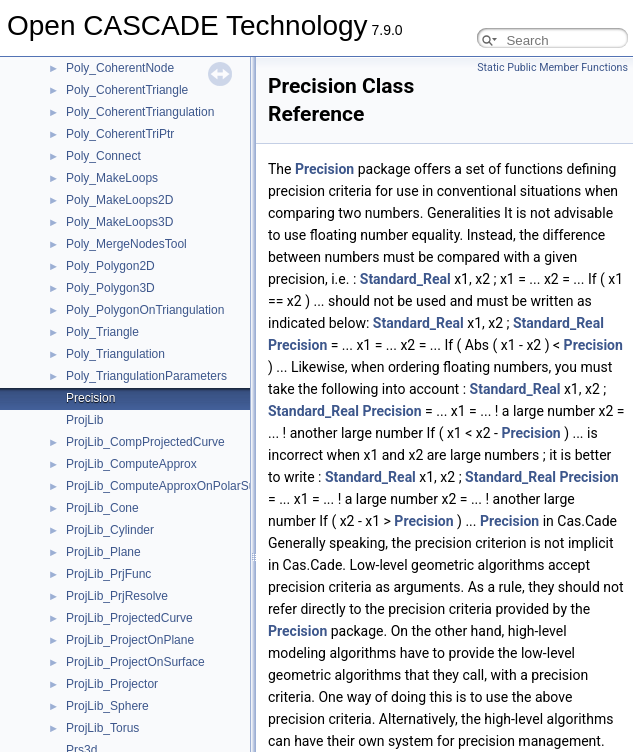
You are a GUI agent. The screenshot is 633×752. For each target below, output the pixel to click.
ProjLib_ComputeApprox (131, 464)
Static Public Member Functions (552, 67)
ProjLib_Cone (102, 508)
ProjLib (84, 420)
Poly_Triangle (102, 332)
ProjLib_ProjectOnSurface (135, 662)
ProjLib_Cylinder (110, 530)
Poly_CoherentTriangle (127, 90)
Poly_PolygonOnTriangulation (145, 310)
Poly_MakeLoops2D (119, 200)
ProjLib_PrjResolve (117, 596)
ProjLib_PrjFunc (108, 574)
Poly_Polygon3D (110, 288)
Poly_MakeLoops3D (119, 222)
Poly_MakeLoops (112, 178)
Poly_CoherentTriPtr (120, 134)
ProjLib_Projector (112, 684)
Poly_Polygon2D (110, 266)
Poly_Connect (103, 156)
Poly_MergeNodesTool (126, 244)
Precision (90, 398)
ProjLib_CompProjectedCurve (145, 442)
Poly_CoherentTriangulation (140, 112)
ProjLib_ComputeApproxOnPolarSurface (174, 486)
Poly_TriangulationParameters (146, 376)
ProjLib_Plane (103, 552)
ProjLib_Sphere (107, 706)
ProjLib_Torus (102, 728)
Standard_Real (405, 279)
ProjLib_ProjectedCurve (129, 618)
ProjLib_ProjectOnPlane (130, 640)
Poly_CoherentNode (120, 68)
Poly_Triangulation (115, 354)
